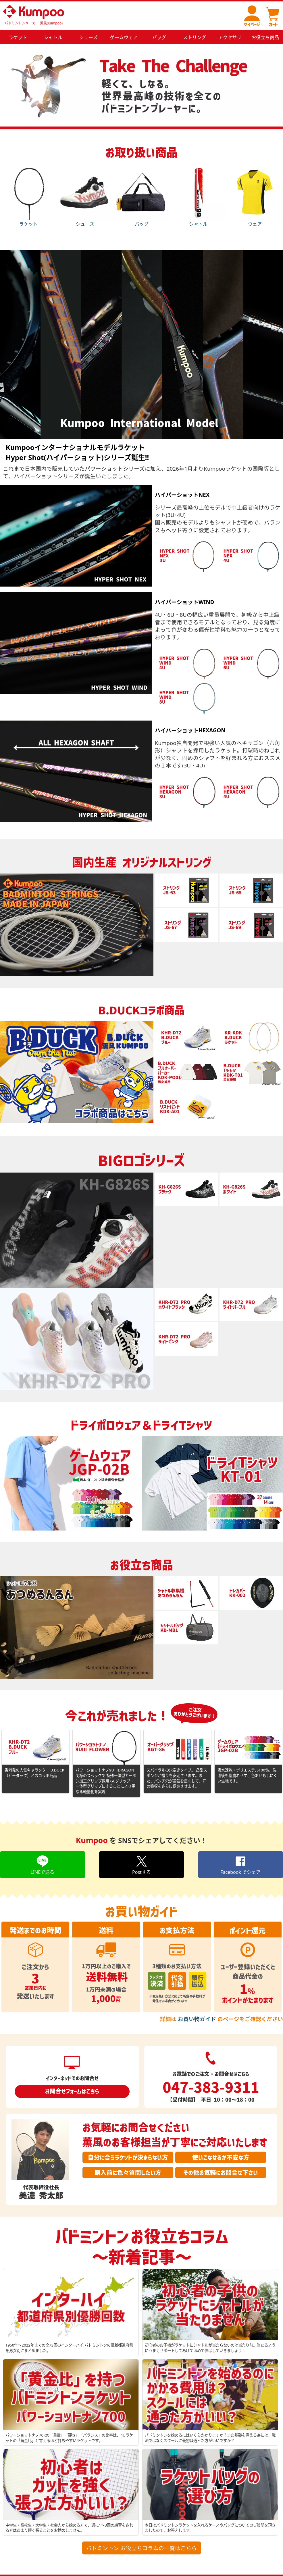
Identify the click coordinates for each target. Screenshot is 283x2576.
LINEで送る (42, 1864)
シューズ (85, 195)
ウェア (254, 195)
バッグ (141, 195)
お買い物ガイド (197, 2019)
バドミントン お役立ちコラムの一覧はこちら (141, 2548)
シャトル (198, 195)
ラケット (28, 195)
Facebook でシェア (240, 1864)
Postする (141, 1864)
